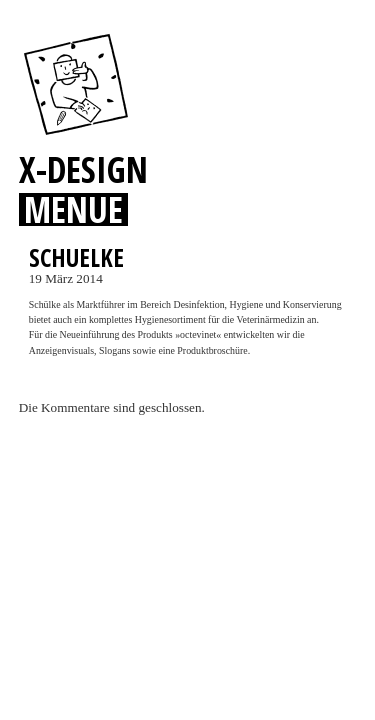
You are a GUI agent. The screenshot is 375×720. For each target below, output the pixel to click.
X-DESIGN (83, 169)
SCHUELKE (76, 257)
